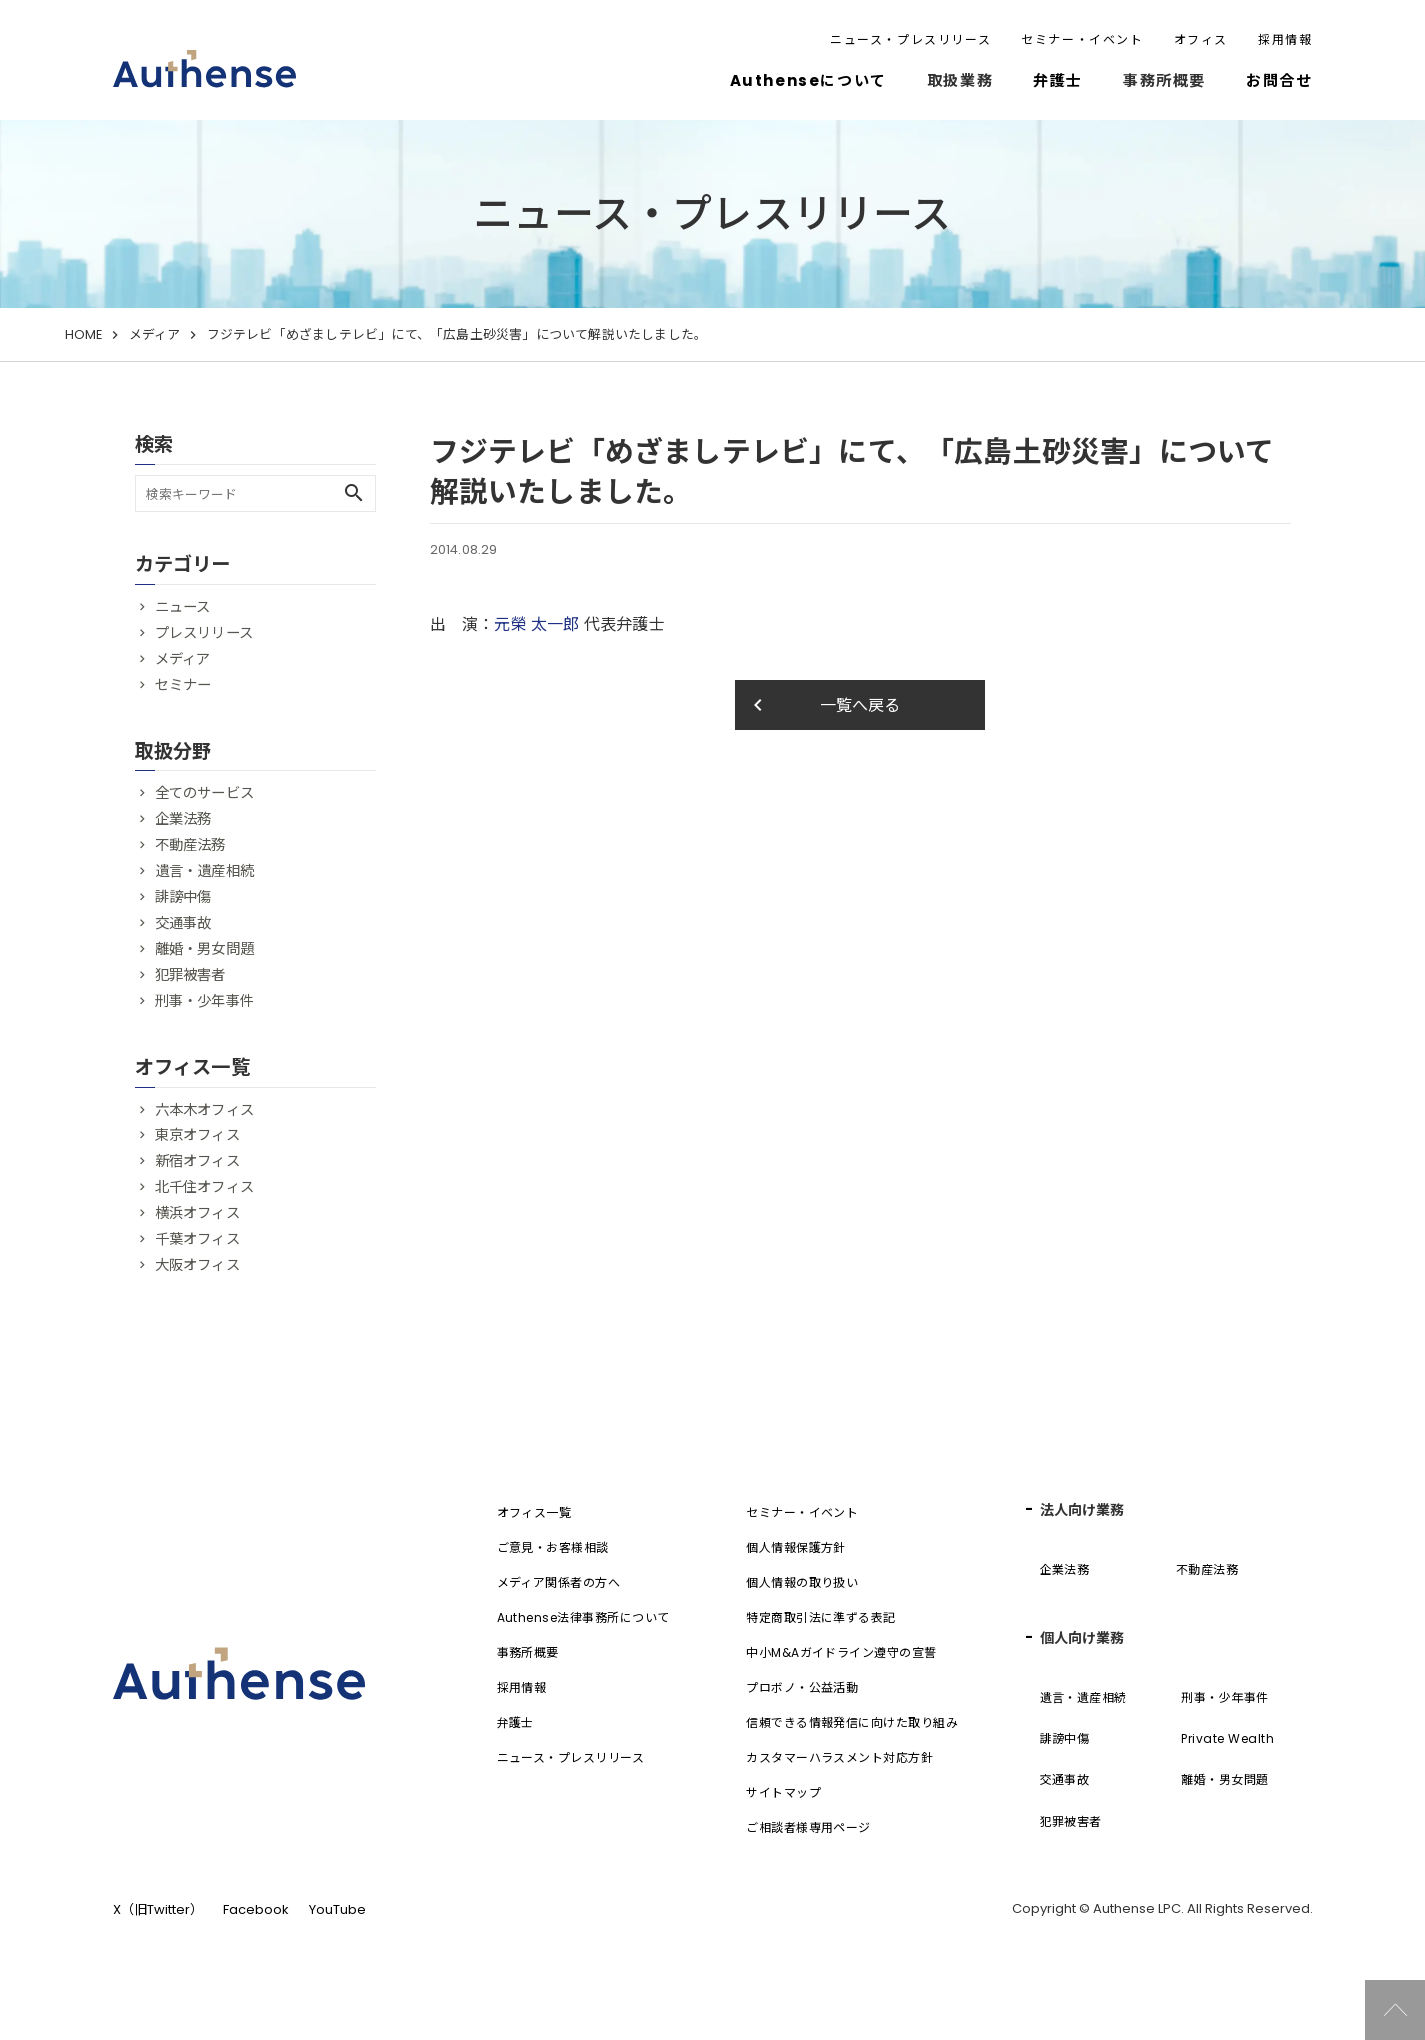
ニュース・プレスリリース (910, 39)
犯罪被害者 (190, 975)
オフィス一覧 (534, 1512)
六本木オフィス (204, 1110)
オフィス (1201, 39)
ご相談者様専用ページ (808, 1827)
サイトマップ (783, 1792)
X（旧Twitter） (158, 1909)
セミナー (183, 685)
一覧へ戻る (823, 705)
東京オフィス (197, 1135)
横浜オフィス (197, 1213)
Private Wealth (1227, 1738)
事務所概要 (528, 1652)
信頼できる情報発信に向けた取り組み (852, 1722)
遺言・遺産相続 (204, 871)
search (354, 493)
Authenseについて (808, 80)
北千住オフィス (204, 1187)
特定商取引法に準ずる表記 (821, 1617)
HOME (84, 334)
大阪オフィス (197, 1265)
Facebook (256, 1909)
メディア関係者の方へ (559, 1582)
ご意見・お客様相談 (553, 1547)
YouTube (337, 1909)
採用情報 (1285, 39)
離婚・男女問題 (204, 949)
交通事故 (183, 923)
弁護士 (1058, 80)
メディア (155, 334)
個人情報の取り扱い (802, 1582)
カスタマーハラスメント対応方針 (839, 1757)
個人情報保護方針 (796, 1547)
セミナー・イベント (1082, 39)
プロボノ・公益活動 (802, 1687)
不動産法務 (190, 845)
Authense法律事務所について (583, 1617)
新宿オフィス (197, 1161)
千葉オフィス (197, 1239)
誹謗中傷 (183, 897)
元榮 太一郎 (536, 624)
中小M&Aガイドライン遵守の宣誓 (841, 1652)
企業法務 (183, 819)
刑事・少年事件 (204, 1001)
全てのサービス (204, 793)
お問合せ (1279, 80)
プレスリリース (204, 633)
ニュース (183, 607)
